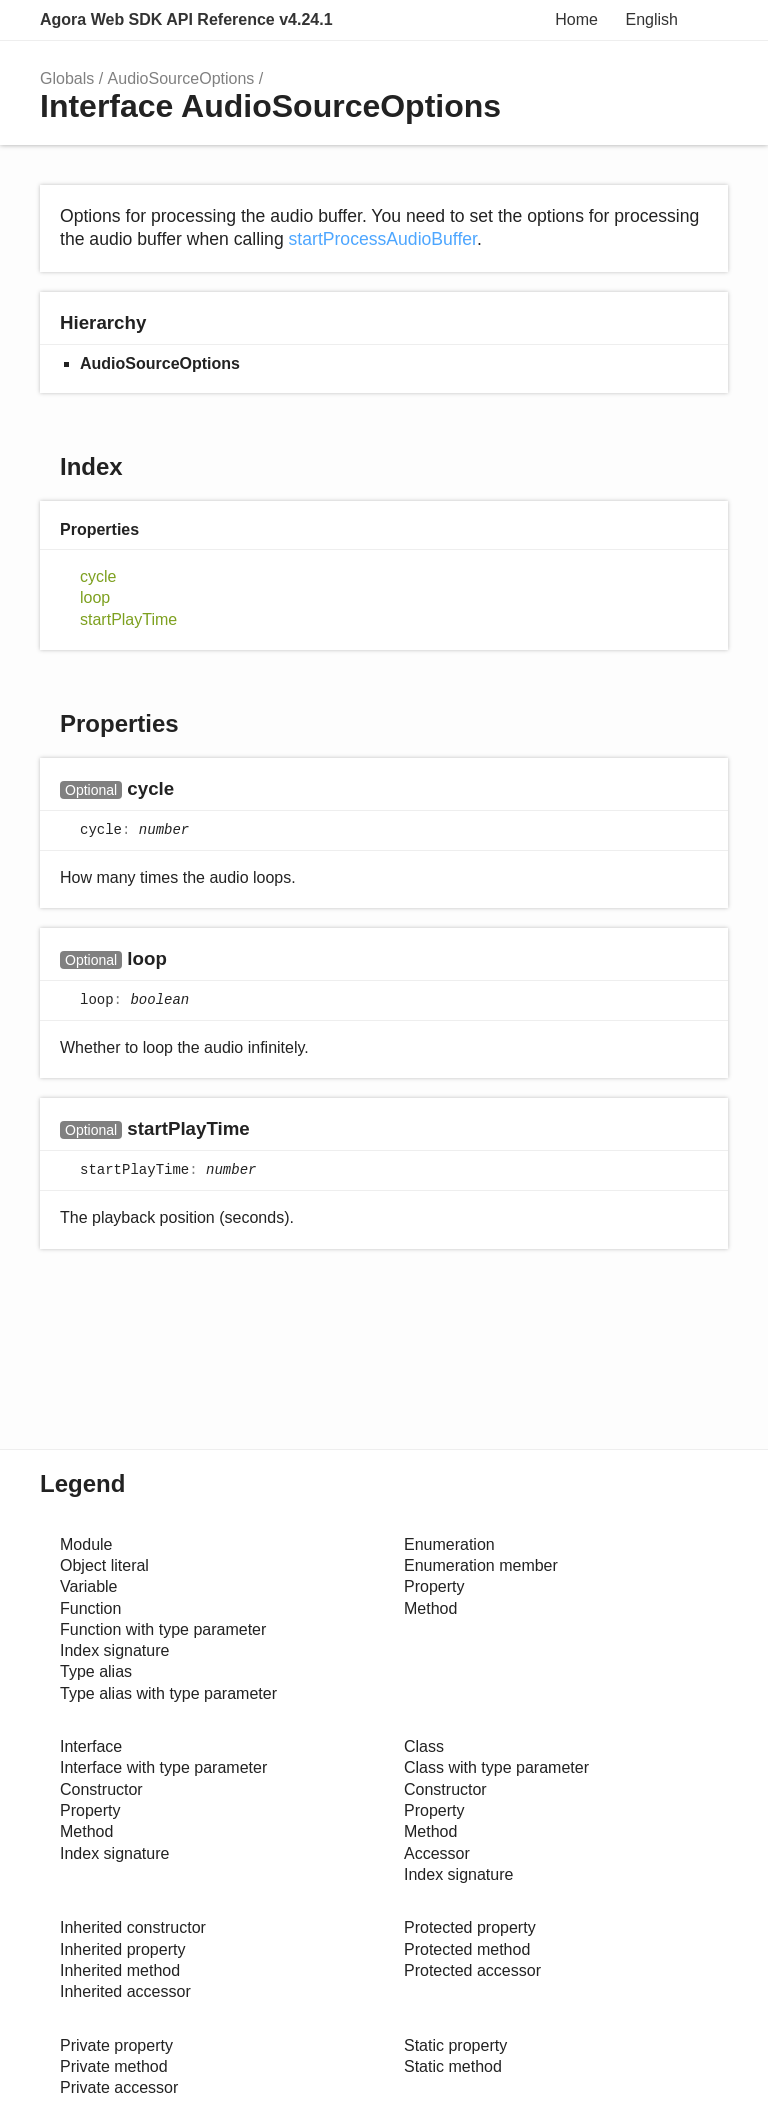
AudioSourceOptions (181, 78)
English (652, 19)
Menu (708, 20)
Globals (67, 78)
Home (576, 19)
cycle (98, 576)
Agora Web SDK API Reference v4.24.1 (186, 19)
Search (528, 20)
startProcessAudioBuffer (383, 239)
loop (95, 597)
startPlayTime (128, 619)
